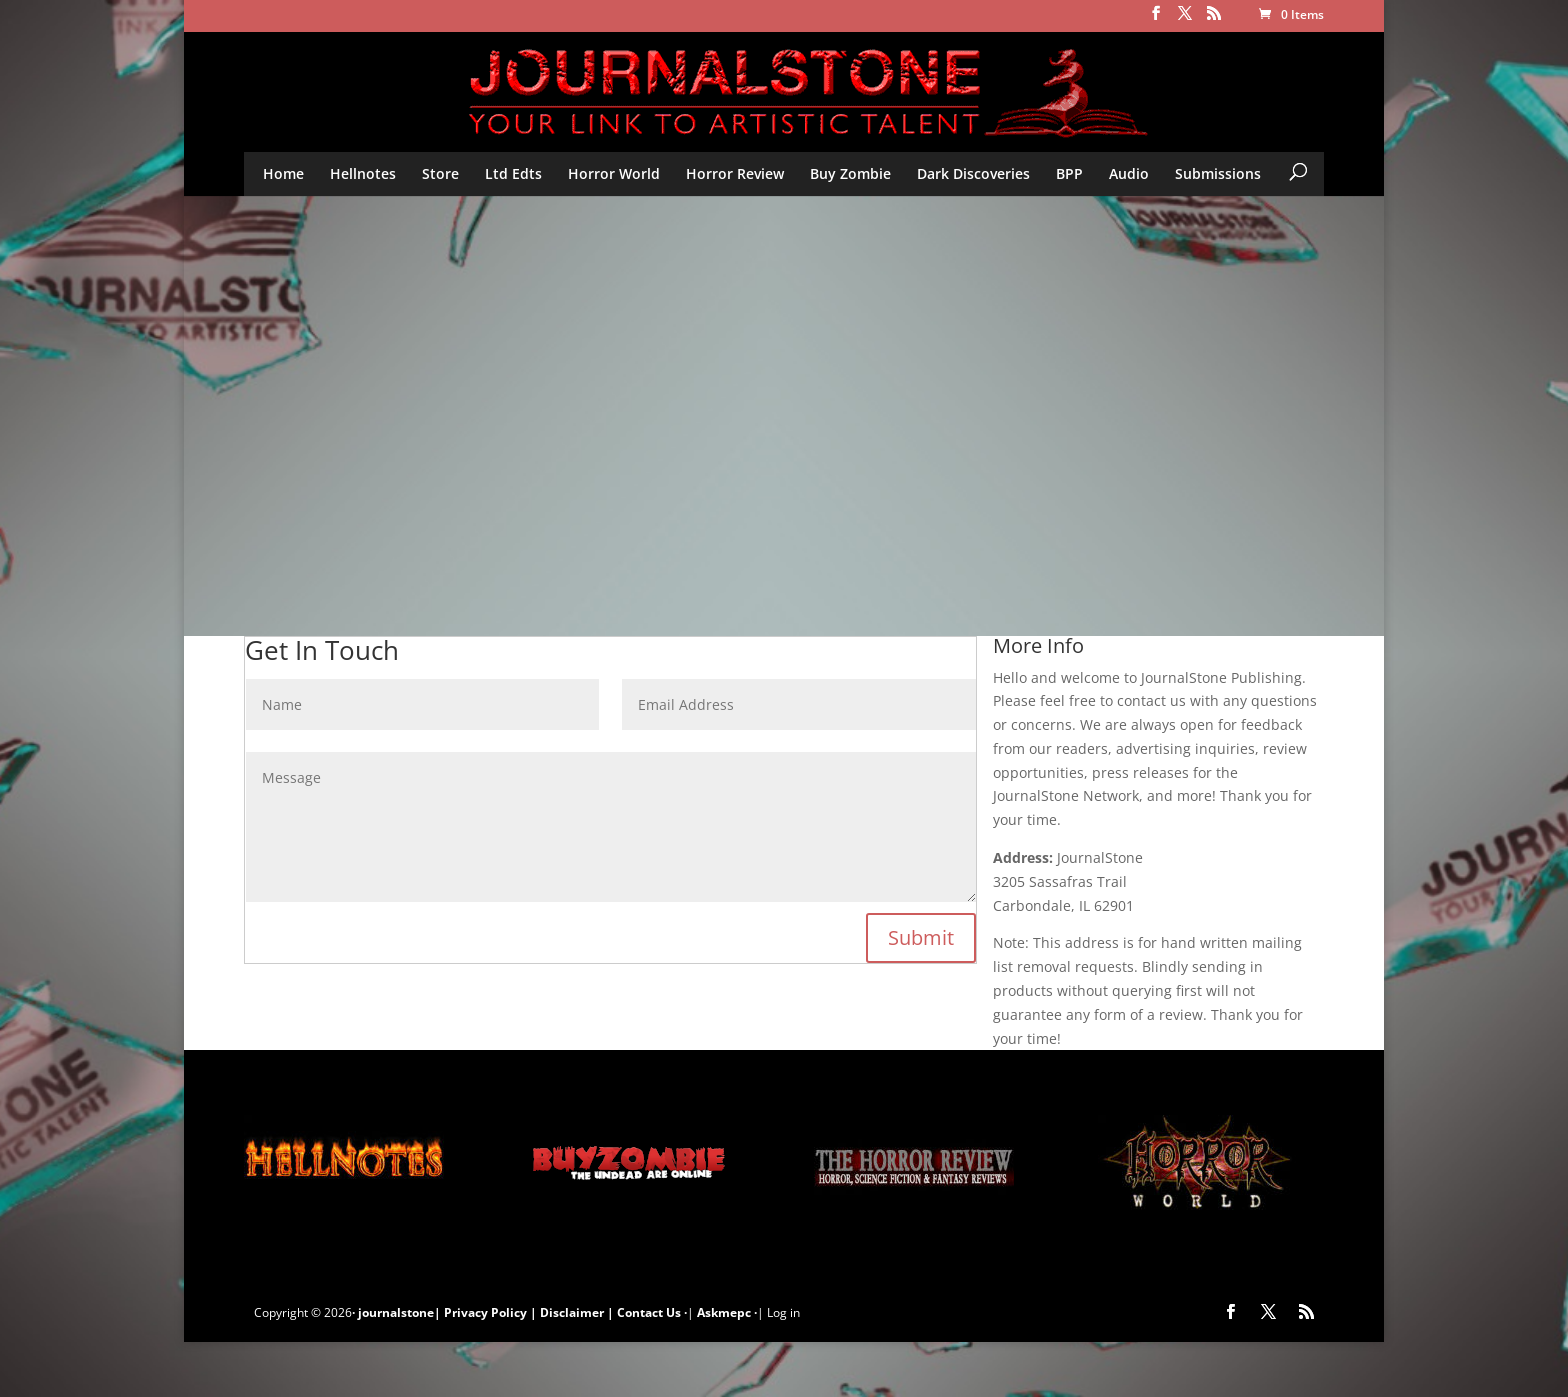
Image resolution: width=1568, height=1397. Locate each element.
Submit (921, 937)
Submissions (1218, 173)
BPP (1069, 173)
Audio (1129, 173)
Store (440, 173)
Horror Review (735, 173)
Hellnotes (363, 173)
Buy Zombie (850, 173)
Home (283, 173)
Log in (783, 1312)
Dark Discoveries (973, 173)
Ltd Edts (513, 173)
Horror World (614, 173)
